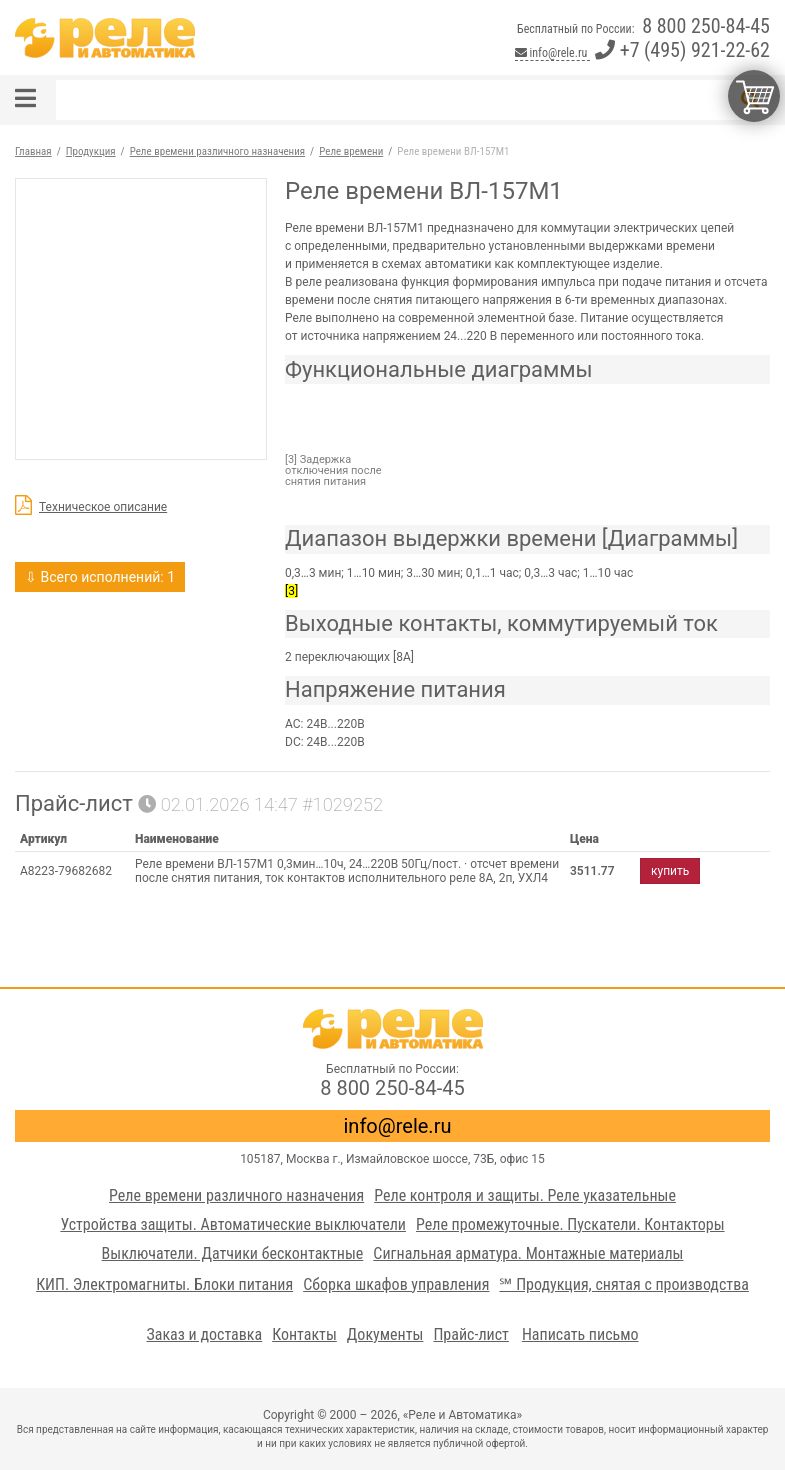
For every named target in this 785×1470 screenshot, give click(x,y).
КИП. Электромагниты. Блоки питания (164, 1284)
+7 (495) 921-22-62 (682, 50)
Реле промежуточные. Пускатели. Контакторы (570, 1224)
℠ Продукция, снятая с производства (623, 1284)
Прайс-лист (471, 1334)
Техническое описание (103, 507)
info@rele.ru (552, 53)
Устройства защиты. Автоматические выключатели (233, 1224)
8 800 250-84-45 (706, 26)
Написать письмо (580, 1334)
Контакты (304, 1334)
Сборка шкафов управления (396, 1284)
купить (670, 871)
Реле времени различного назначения (236, 1195)
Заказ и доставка (204, 1334)
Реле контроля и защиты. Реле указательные (525, 1195)
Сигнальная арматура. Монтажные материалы (528, 1253)
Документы (385, 1334)
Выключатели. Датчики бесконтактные (233, 1253)
